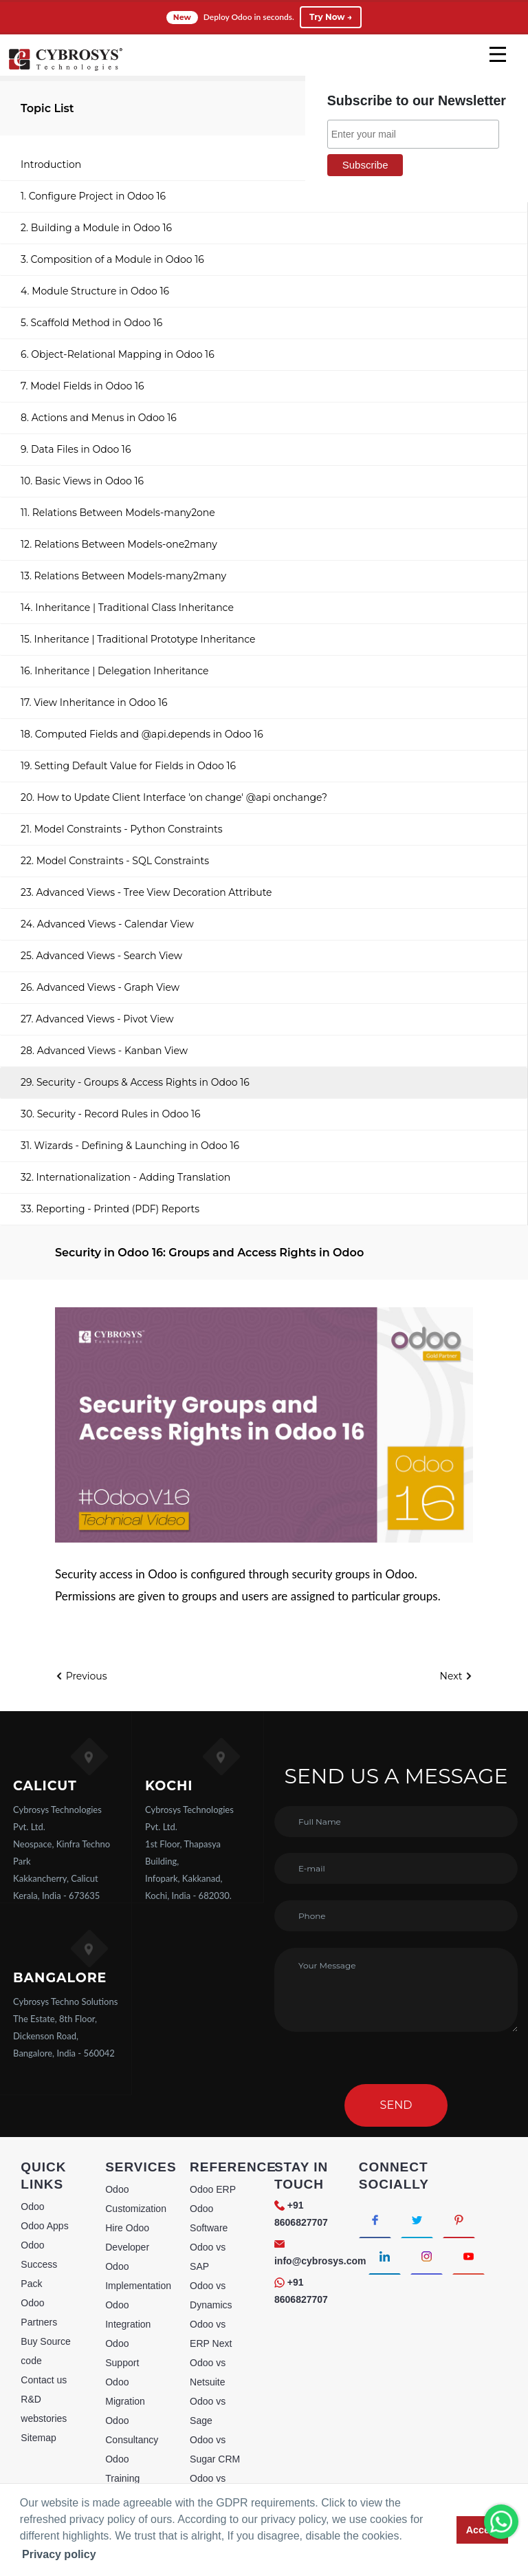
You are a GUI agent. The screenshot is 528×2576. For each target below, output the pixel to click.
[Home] (65, 68)
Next (456, 1676)
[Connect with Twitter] (417, 2220)
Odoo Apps (44, 2225)
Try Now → (330, 17)
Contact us (44, 2379)
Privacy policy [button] (59, 2554)
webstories (44, 2418)
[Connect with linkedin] (384, 2256)
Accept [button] (482, 2529)
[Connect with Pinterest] (459, 2220)
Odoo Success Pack (39, 2264)
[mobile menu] (498, 54)
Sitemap (38, 2437)
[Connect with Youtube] (468, 2256)
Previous (81, 1676)
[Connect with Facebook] (375, 2220)
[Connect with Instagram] (426, 2256)
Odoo (32, 2206)
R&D (31, 2399)
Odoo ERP (213, 2189)
